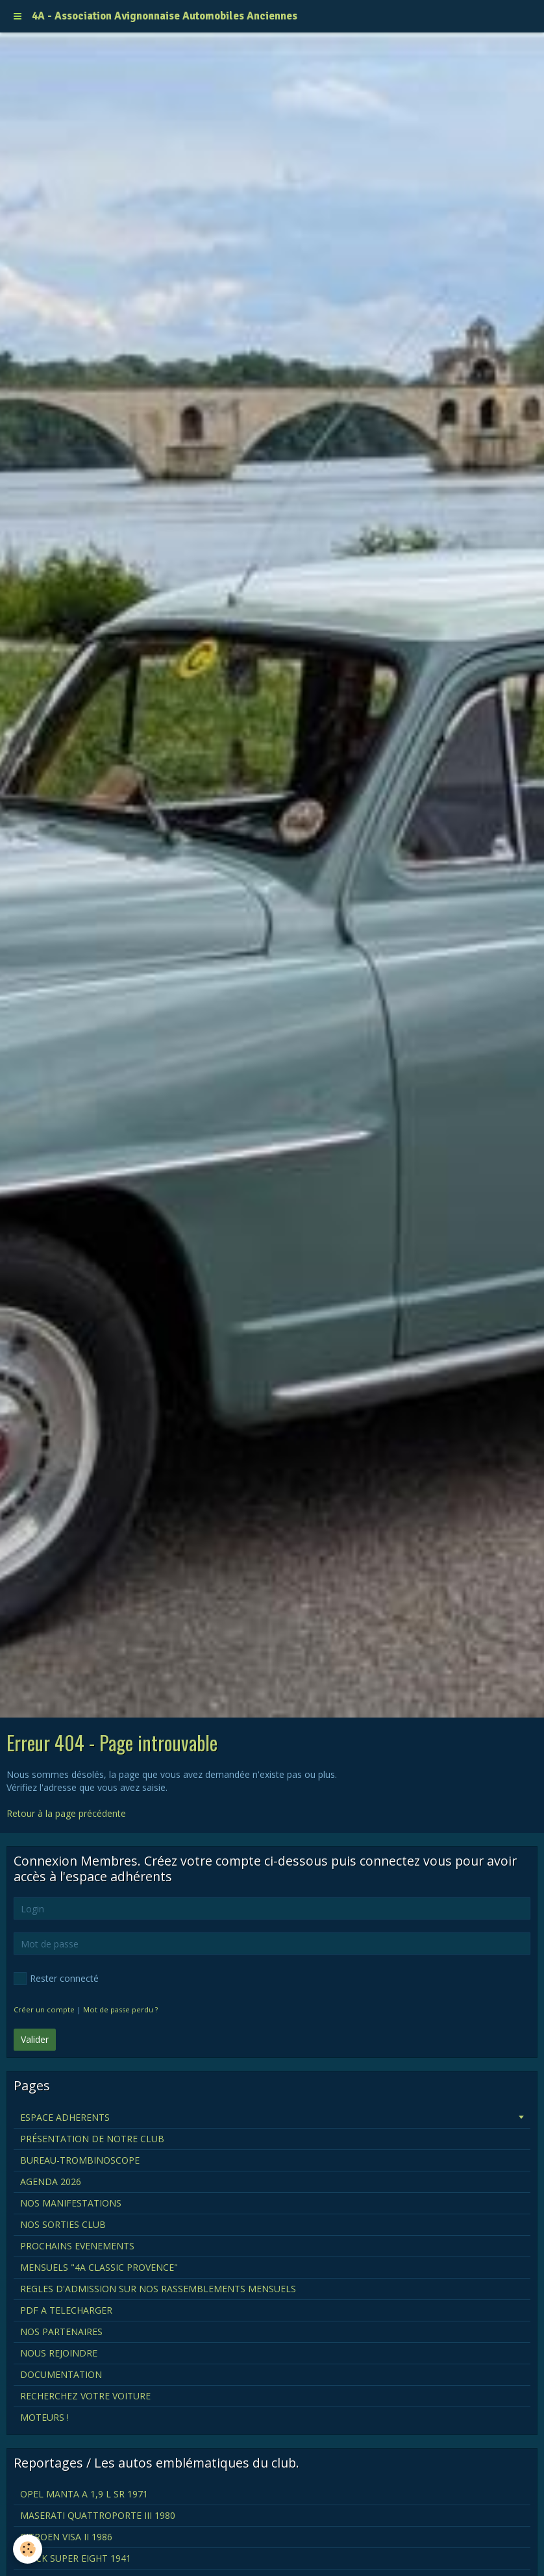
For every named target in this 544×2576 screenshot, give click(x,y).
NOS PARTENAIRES (61, 2331)
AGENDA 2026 (50, 2181)
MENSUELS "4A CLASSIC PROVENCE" (99, 2267)
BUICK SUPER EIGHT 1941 (75, 2558)
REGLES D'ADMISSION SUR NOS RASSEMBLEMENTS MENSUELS (158, 2288)
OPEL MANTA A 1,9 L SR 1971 (84, 2494)
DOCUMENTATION (61, 2374)
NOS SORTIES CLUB (63, 2224)
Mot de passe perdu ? (120, 2009)
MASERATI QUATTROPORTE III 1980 (97, 2515)
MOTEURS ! (44, 2417)
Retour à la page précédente (66, 1813)
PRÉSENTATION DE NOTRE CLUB (92, 2138)
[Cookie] (27, 2549)
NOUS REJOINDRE (58, 2353)
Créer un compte (44, 2009)
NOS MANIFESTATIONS (70, 2203)
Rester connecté (56, 1978)
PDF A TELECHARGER (66, 2310)
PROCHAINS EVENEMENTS (77, 2246)
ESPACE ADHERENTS (65, 2117)
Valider (35, 2039)
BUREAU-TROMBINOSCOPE (80, 2160)
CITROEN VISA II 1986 (66, 2537)
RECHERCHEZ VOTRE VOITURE (85, 2396)
